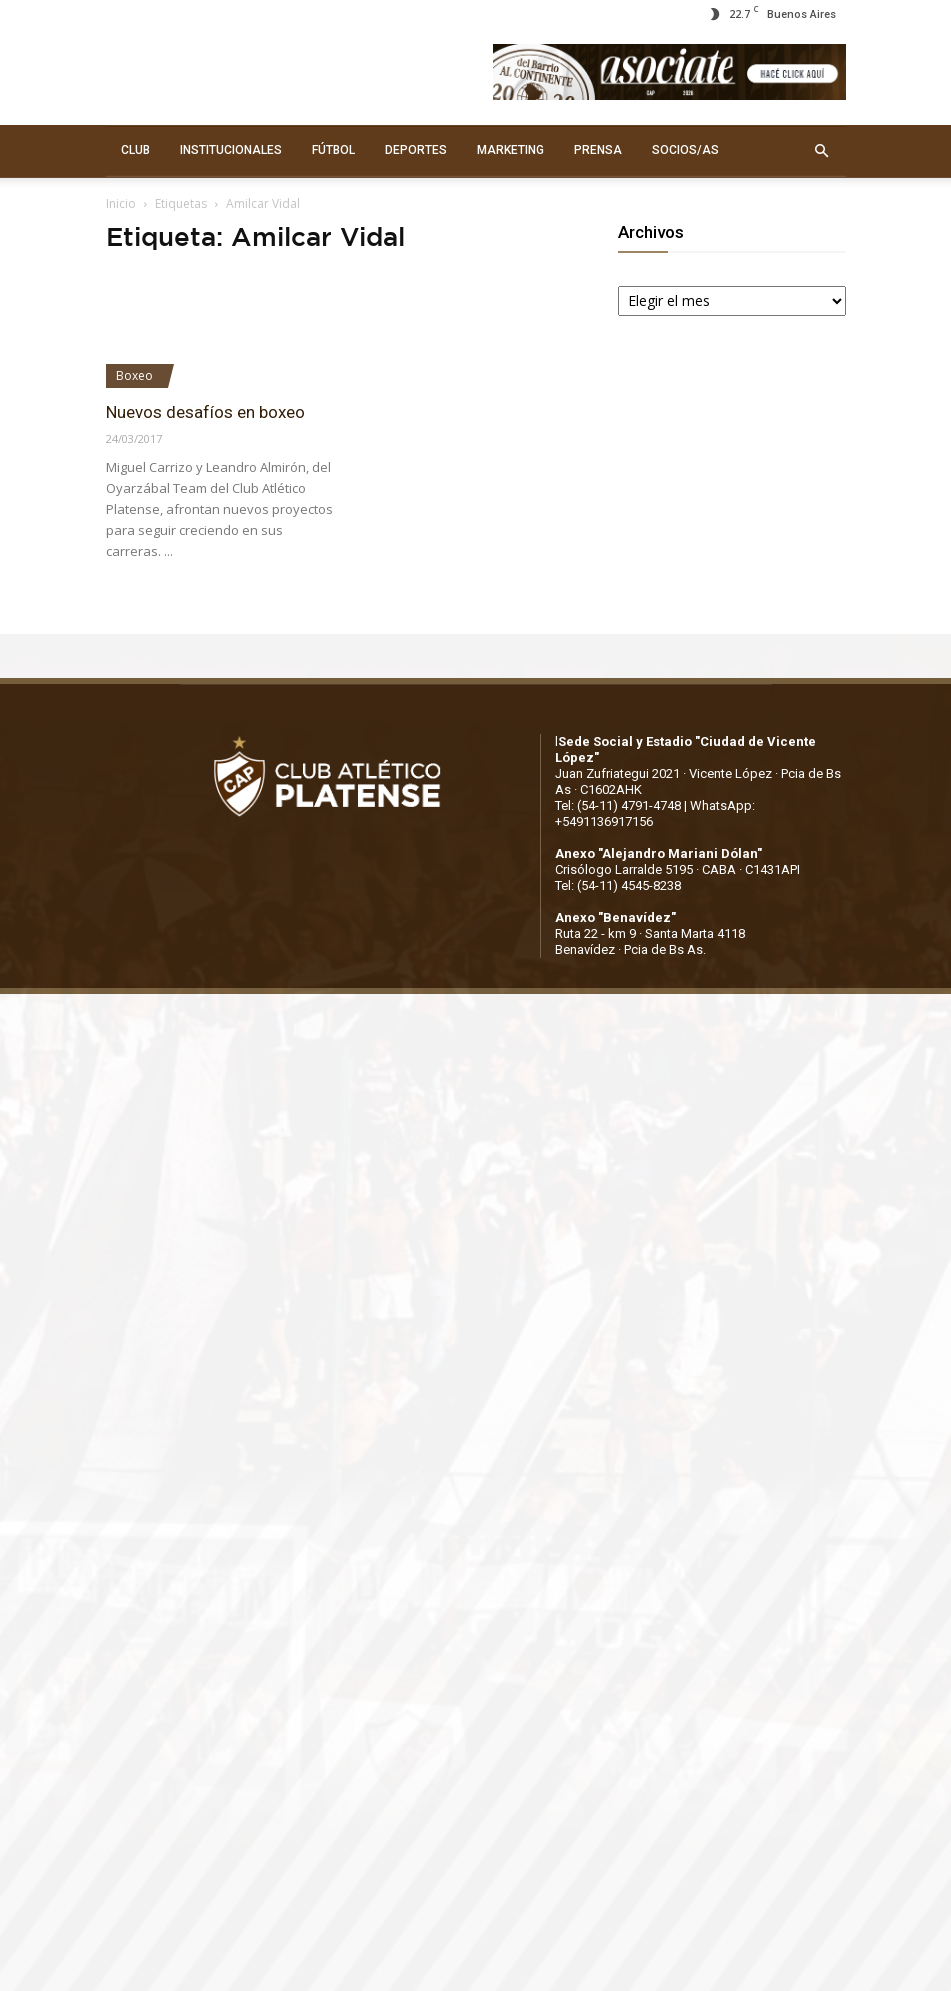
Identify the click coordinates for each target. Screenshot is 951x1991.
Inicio (121, 203)
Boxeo (134, 375)
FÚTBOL (333, 150)
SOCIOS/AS (685, 150)
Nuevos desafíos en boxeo (205, 412)
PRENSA (598, 150)
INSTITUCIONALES (231, 150)
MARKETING (510, 150)
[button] (822, 151)
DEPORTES (416, 150)
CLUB (135, 150)
